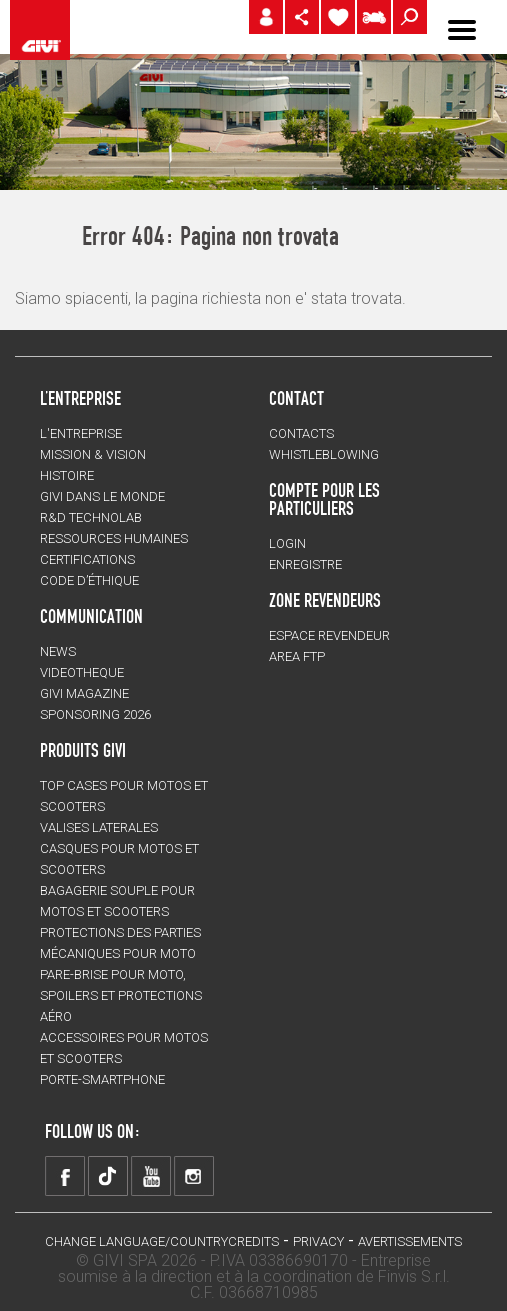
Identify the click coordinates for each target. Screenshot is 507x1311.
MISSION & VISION (93, 454)
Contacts (301, 433)
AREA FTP (297, 656)
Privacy (318, 1241)
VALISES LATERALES (99, 827)
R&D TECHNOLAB (91, 517)
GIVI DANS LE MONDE (102, 496)
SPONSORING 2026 (95, 714)
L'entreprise (81, 433)
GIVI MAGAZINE (84, 693)
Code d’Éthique (89, 580)
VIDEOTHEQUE (82, 672)
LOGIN (287, 543)
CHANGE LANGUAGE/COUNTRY (136, 1241)
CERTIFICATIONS (87, 559)
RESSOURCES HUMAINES (114, 538)
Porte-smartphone (102, 1079)
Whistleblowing (324, 454)
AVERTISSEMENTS (410, 1241)
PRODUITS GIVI (83, 750)
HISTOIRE (67, 475)
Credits (253, 1241)
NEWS (58, 651)
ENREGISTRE (305, 564)
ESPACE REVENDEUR (329, 635)
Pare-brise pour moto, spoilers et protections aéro (121, 995)
